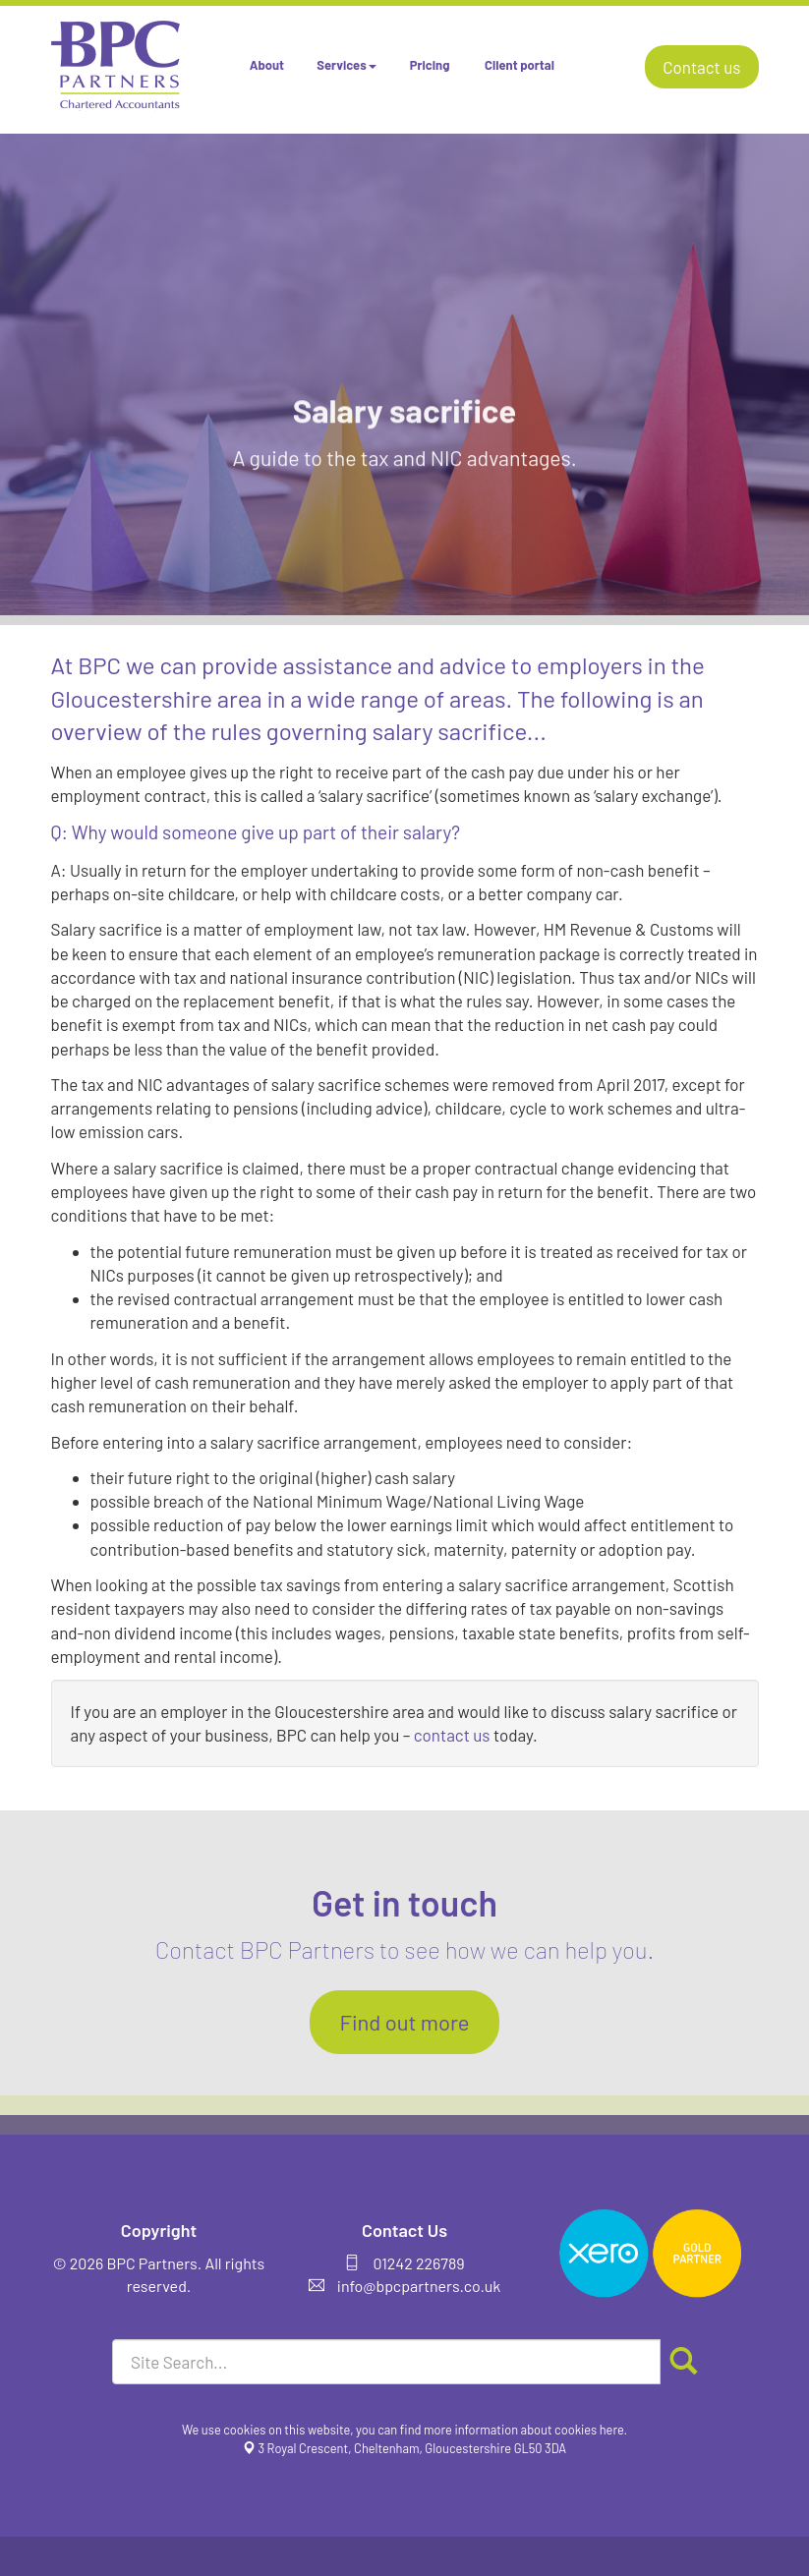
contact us (452, 1735)
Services (346, 65)
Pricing (430, 65)
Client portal (519, 65)
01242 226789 (419, 2263)
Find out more (404, 2021)
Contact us (701, 67)
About (267, 65)
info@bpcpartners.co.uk (419, 2285)
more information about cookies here (524, 2429)
